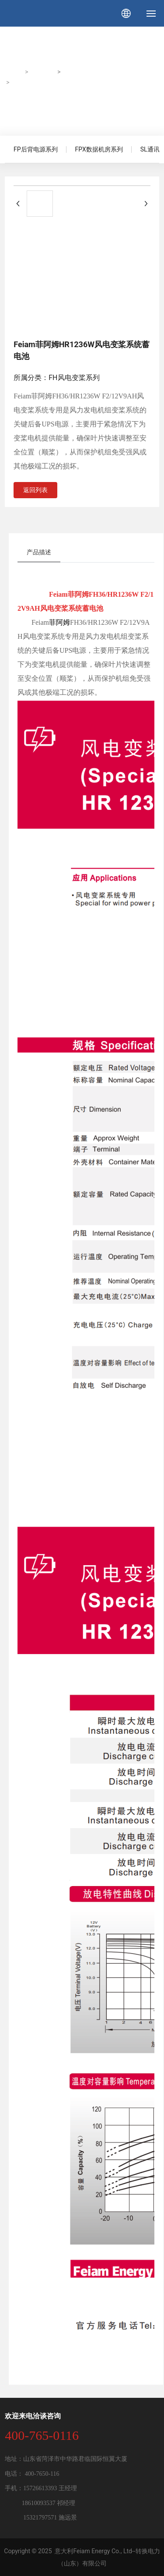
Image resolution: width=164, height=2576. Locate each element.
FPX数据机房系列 (99, 149)
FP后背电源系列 (36, 149)
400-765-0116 (42, 2435)
